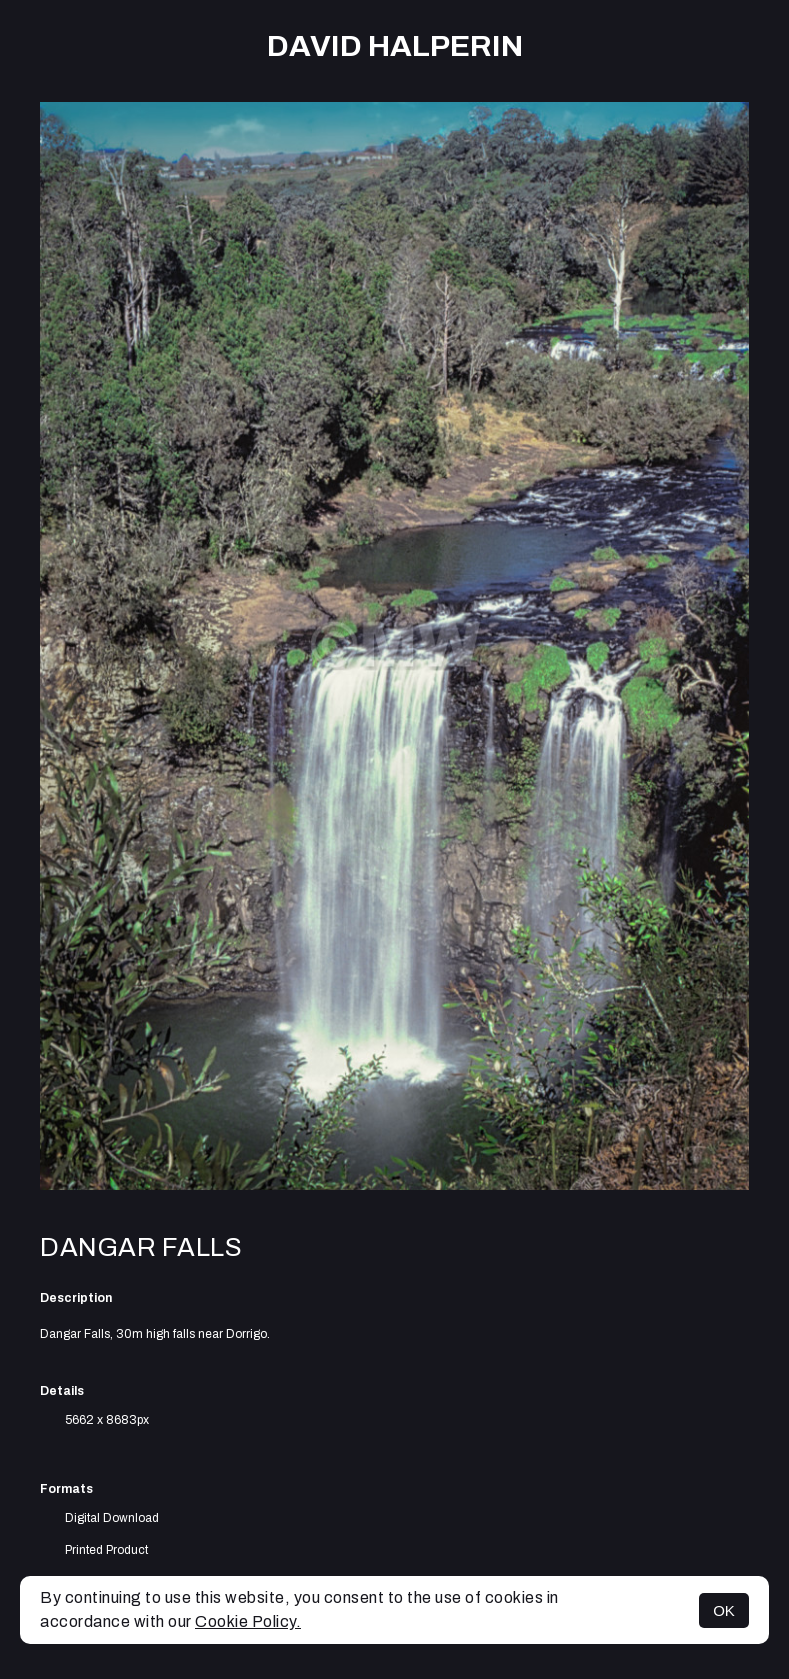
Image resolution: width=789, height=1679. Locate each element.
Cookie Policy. (248, 1621)
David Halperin (395, 46)
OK (724, 1610)
